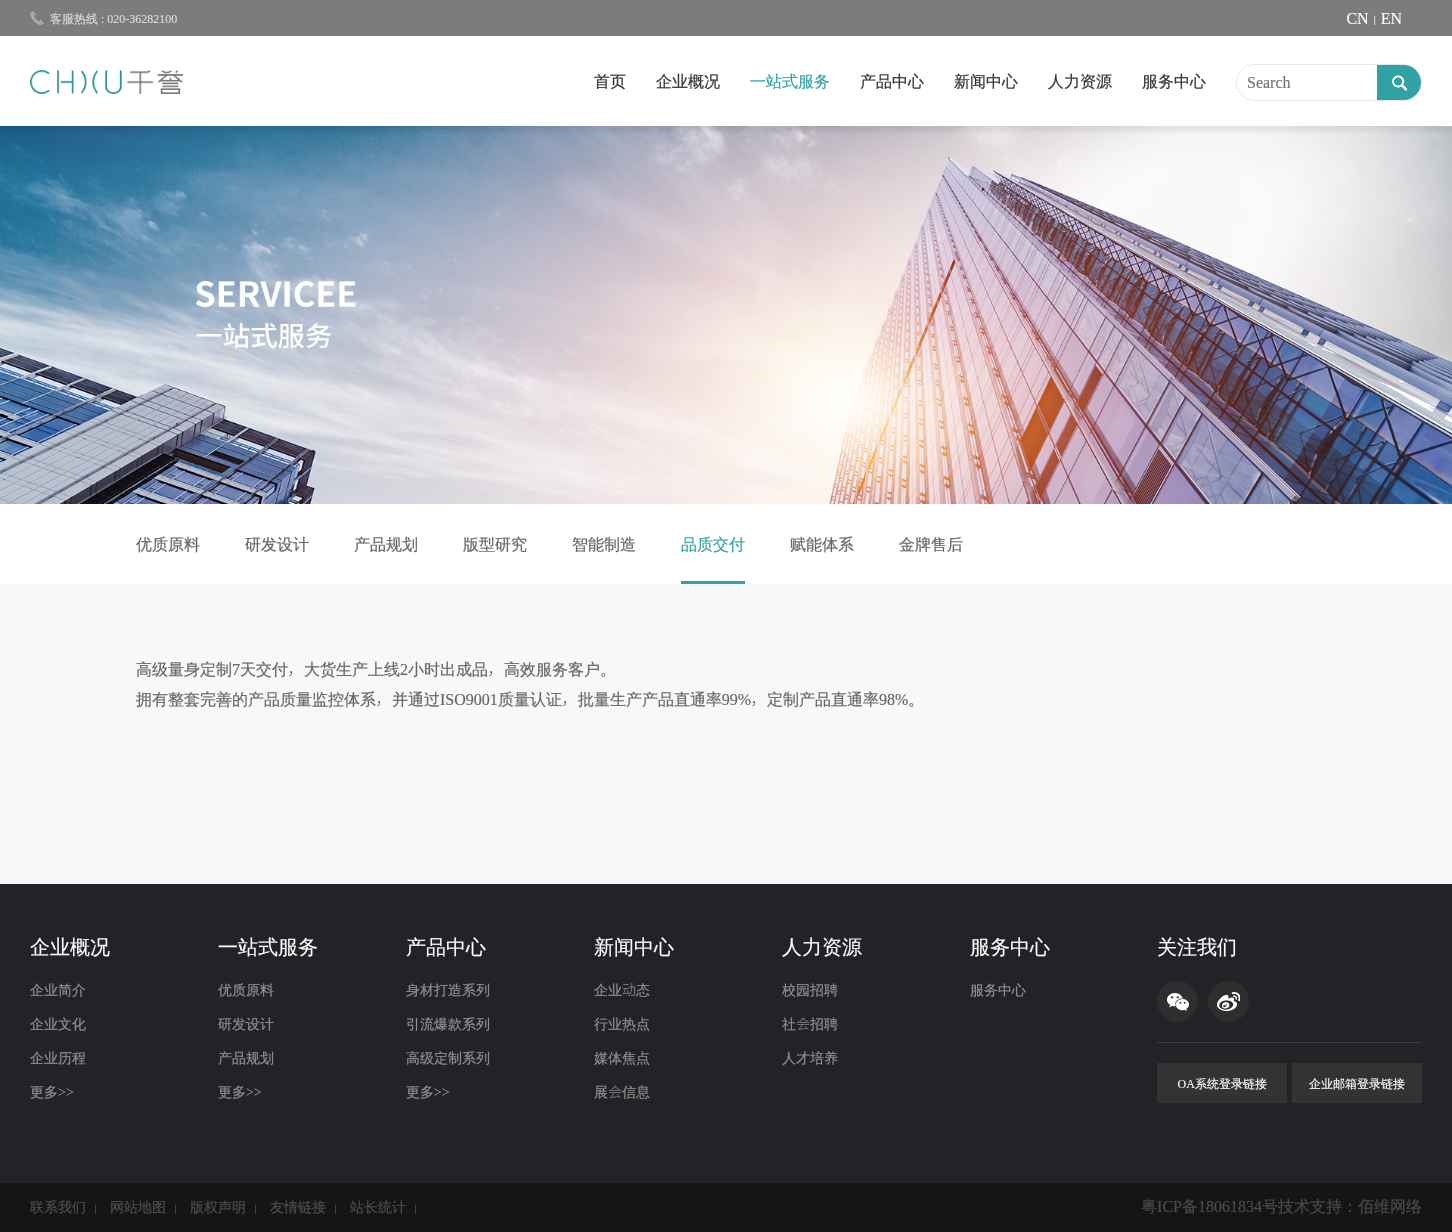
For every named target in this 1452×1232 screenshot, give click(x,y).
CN (1357, 18)
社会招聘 (810, 1024)
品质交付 (713, 544)
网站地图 (138, 1207)
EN (1391, 18)
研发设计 (277, 544)
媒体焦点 (622, 1058)
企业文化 (58, 1024)
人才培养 (810, 1058)
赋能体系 (822, 544)
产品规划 (386, 544)
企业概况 (688, 81)
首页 (610, 81)
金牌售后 (931, 544)
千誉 (106, 82)
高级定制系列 (448, 1058)
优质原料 (168, 544)
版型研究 (495, 544)
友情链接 (298, 1207)
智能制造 (604, 544)
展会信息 (622, 1092)
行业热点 (622, 1024)
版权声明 (218, 1207)
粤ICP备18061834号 (1209, 1206)
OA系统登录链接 (1222, 1083)
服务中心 (1174, 81)
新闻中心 (986, 81)
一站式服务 (790, 81)
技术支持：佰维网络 (1350, 1206)
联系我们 (58, 1207)
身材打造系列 (448, 990)
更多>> (52, 1092)
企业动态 (622, 990)
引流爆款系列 (448, 1024)
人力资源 (1080, 81)
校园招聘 (810, 990)
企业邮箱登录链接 (1357, 1083)
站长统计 (378, 1207)
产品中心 (892, 81)
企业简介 (58, 990)
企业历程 (58, 1058)
